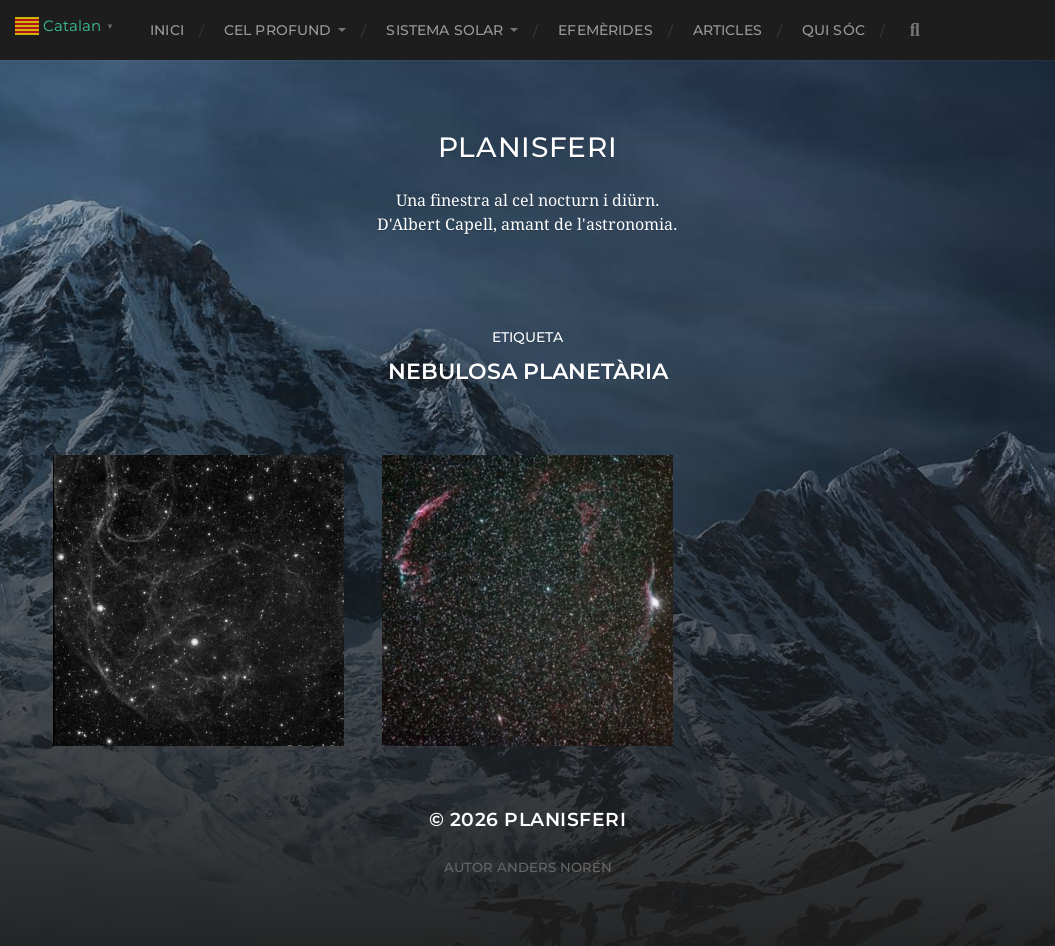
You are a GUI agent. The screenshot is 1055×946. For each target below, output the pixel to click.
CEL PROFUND (278, 30)
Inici (167, 30)
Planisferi (528, 147)
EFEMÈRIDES (605, 30)
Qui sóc (833, 30)
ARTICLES (727, 30)
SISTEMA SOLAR (444, 30)
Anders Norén (554, 867)
